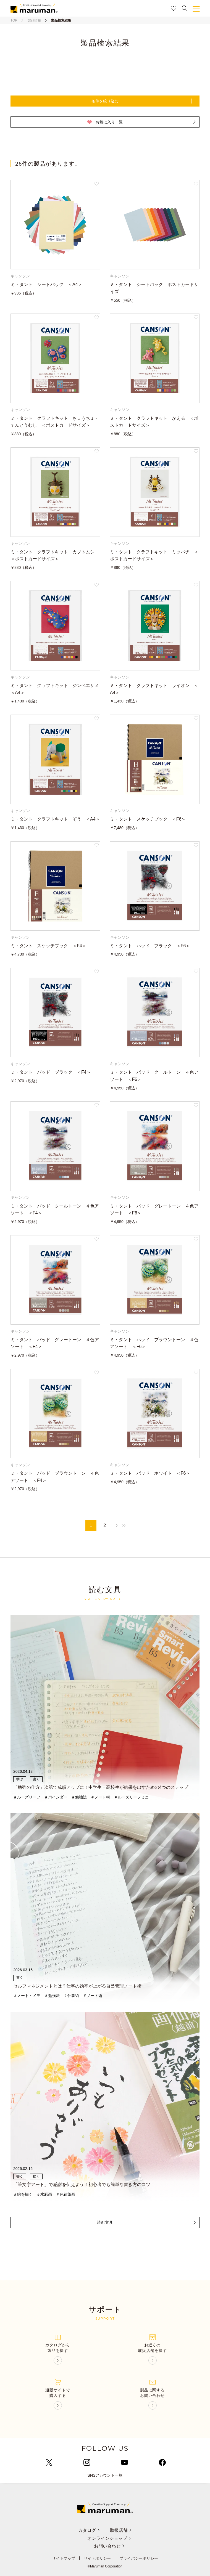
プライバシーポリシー (138, 2558)
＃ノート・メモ (26, 1995)
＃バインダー (55, 1797)
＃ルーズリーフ (26, 1797)
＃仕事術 (71, 1995)
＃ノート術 (100, 1797)
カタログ (88, 2530)
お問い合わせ (110, 2546)
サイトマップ (63, 2558)
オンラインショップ (110, 2538)
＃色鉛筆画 (65, 2194)
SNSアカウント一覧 (105, 2475)
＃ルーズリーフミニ (131, 1797)
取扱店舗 (121, 2530)
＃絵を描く (23, 2194)
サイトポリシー (97, 2558)
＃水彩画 (44, 2194)
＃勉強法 (79, 1797)
